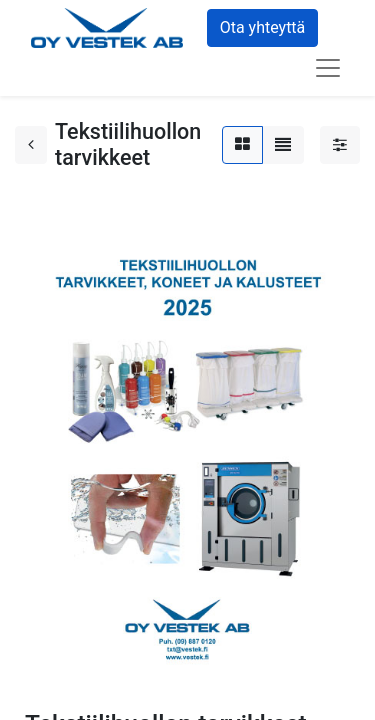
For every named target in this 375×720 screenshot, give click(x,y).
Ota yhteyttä (263, 27)
